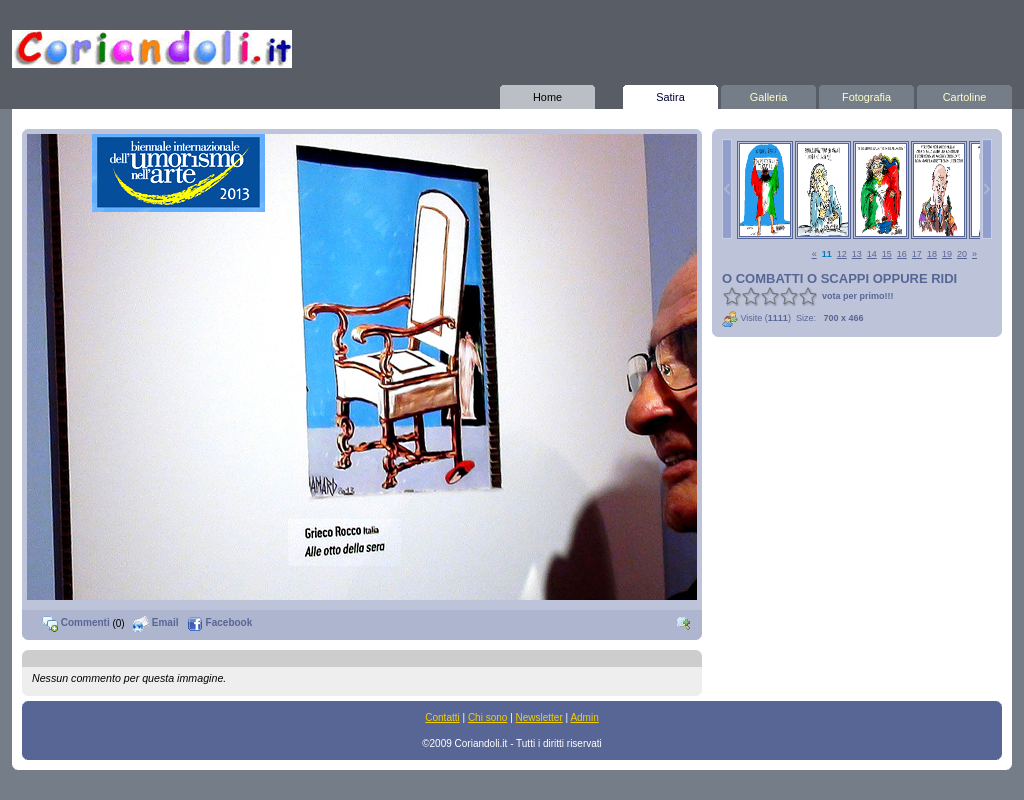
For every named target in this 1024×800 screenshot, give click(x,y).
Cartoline (964, 94)
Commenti (76, 622)
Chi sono (487, 717)
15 (887, 254)
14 (872, 254)
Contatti (442, 717)
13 (857, 254)
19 (947, 254)
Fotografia (866, 94)
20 (962, 254)
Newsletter (539, 717)
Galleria (768, 94)
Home (547, 94)
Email (155, 622)
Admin (584, 717)
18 (932, 254)
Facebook (219, 622)
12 (842, 254)
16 (902, 254)
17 (917, 254)
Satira (670, 94)
